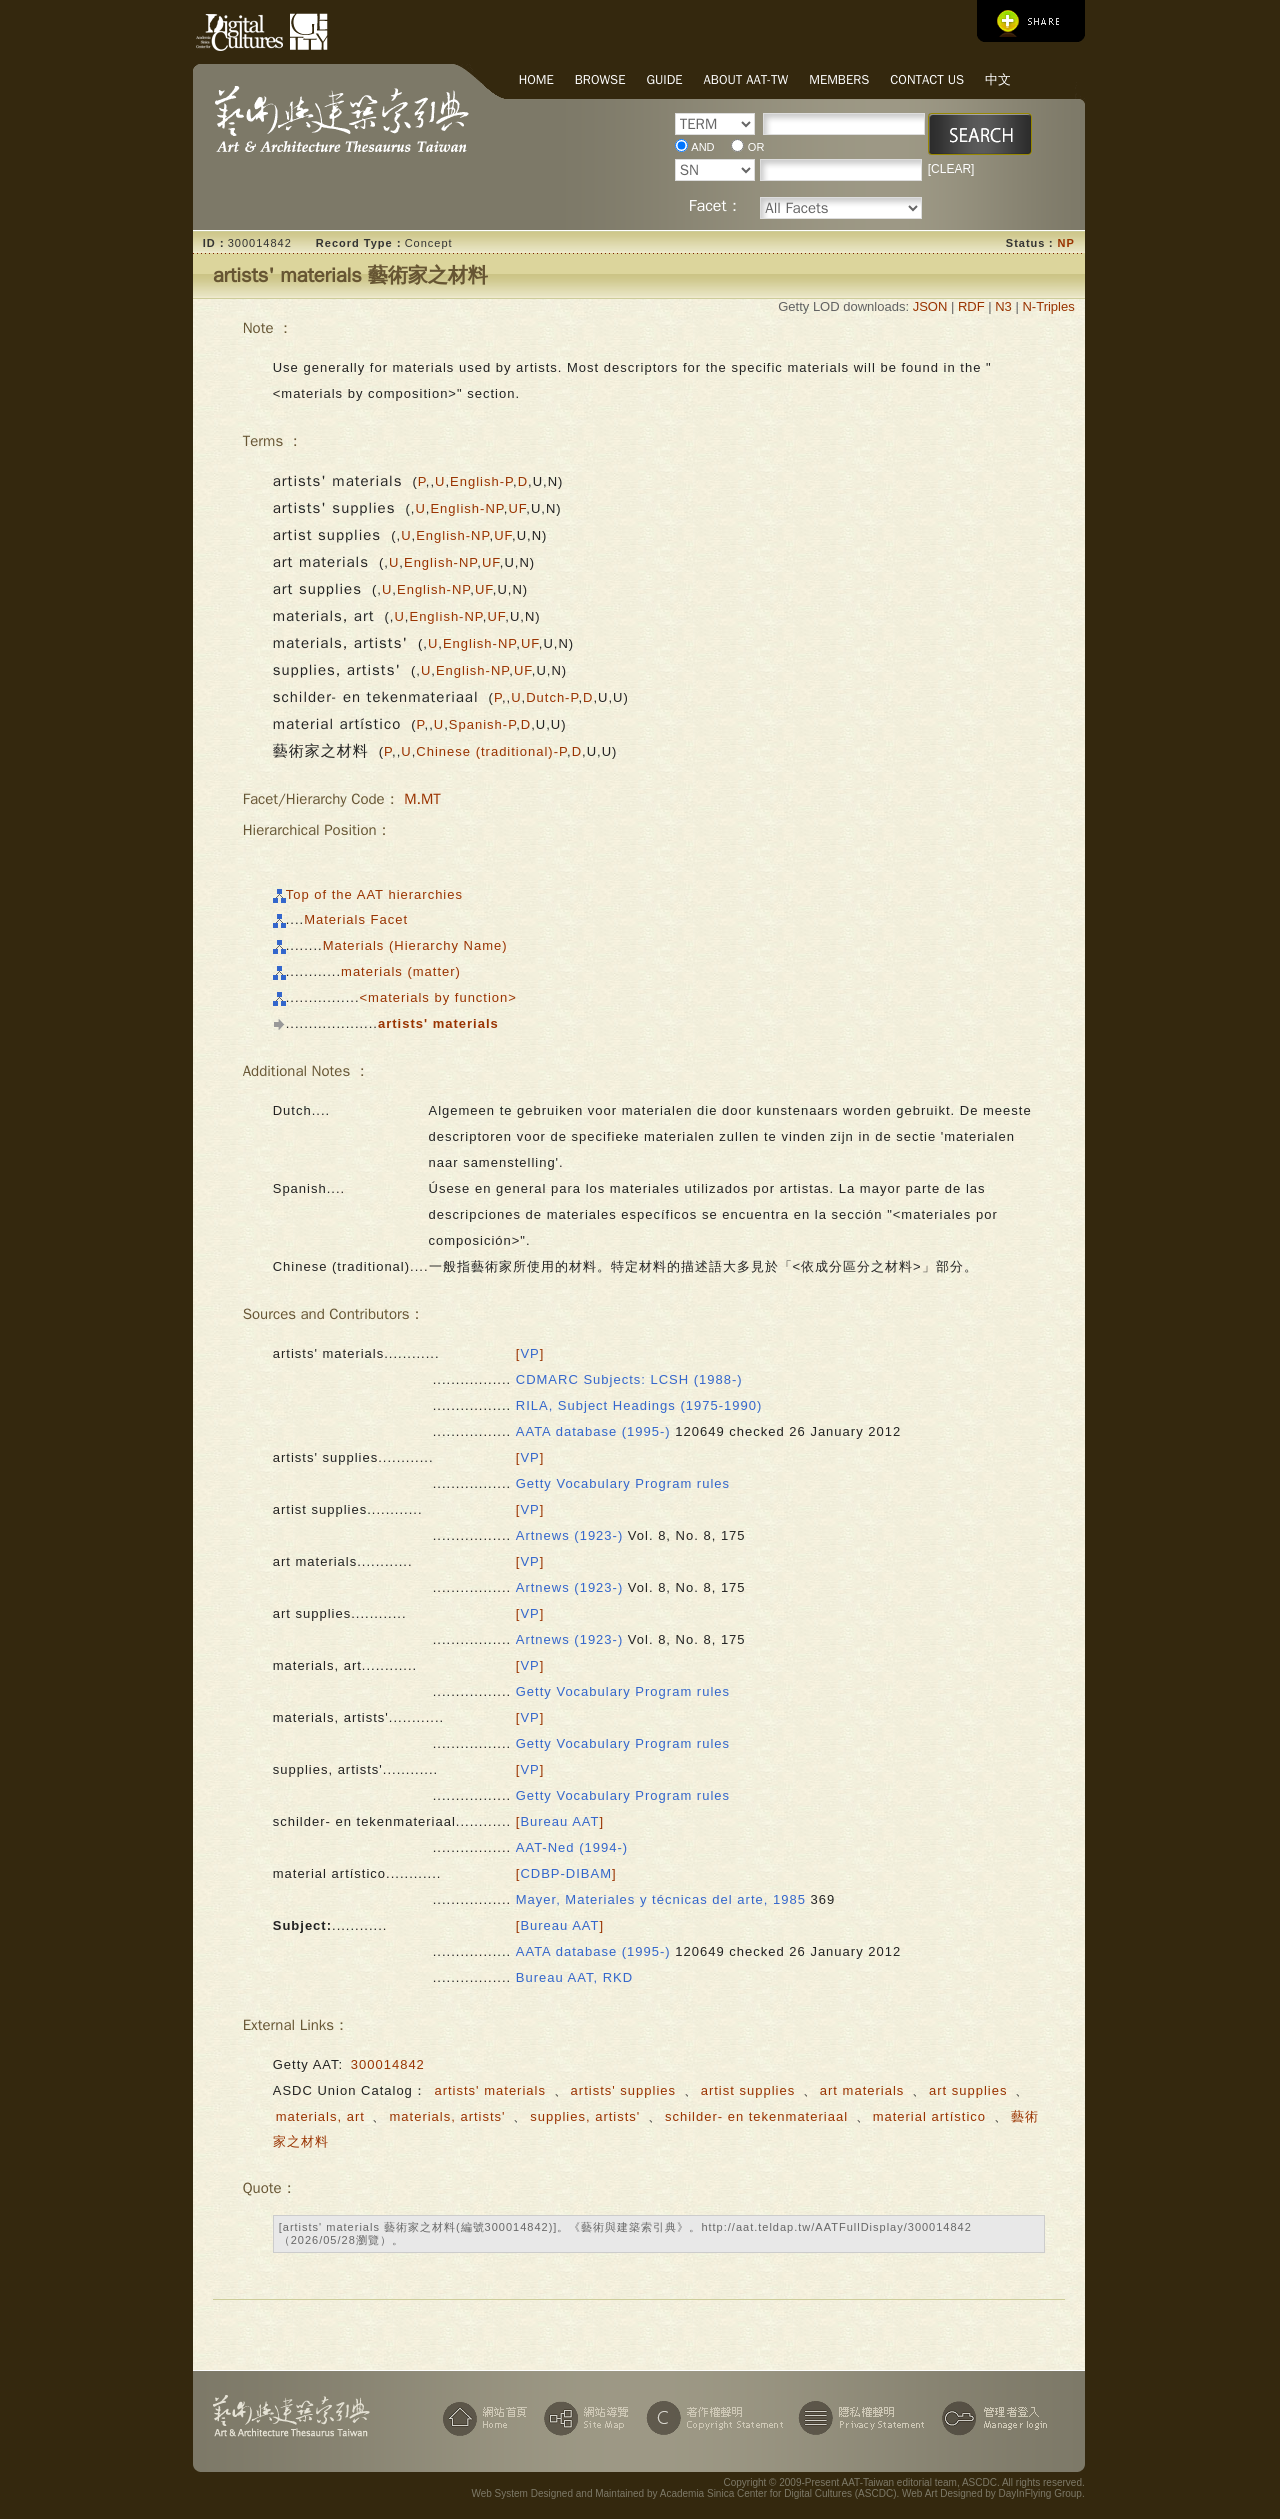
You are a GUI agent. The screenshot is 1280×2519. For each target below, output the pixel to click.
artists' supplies (623, 2090)
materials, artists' (447, 2116)
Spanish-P (482, 724)
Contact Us (927, 79)
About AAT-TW (746, 79)
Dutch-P (552, 697)
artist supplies (748, 2090)
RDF (971, 306)
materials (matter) (401, 971)
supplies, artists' (585, 2116)
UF (517, 508)
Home (536, 79)
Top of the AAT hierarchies (374, 894)
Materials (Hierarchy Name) (415, 945)
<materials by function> (438, 997)
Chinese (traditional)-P (491, 751)
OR (756, 147)
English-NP (466, 508)
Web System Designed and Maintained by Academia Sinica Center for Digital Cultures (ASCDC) (683, 2493)
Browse (600, 79)
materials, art (320, 2116)
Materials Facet (356, 919)
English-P (481, 481)
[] (530, 1353)
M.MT (422, 799)
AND (702, 147)
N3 (1003, 306)
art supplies (968, 2090)
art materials (862, 2090)
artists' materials (490, 2090)
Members (839, 79)
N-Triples (1048, 306)
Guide (664, 79)
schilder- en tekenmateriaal (756, 2116)
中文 (998, 79)
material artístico (929, 2116)
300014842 (388, 2064)
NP (1065, 243)
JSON (930, 306)
